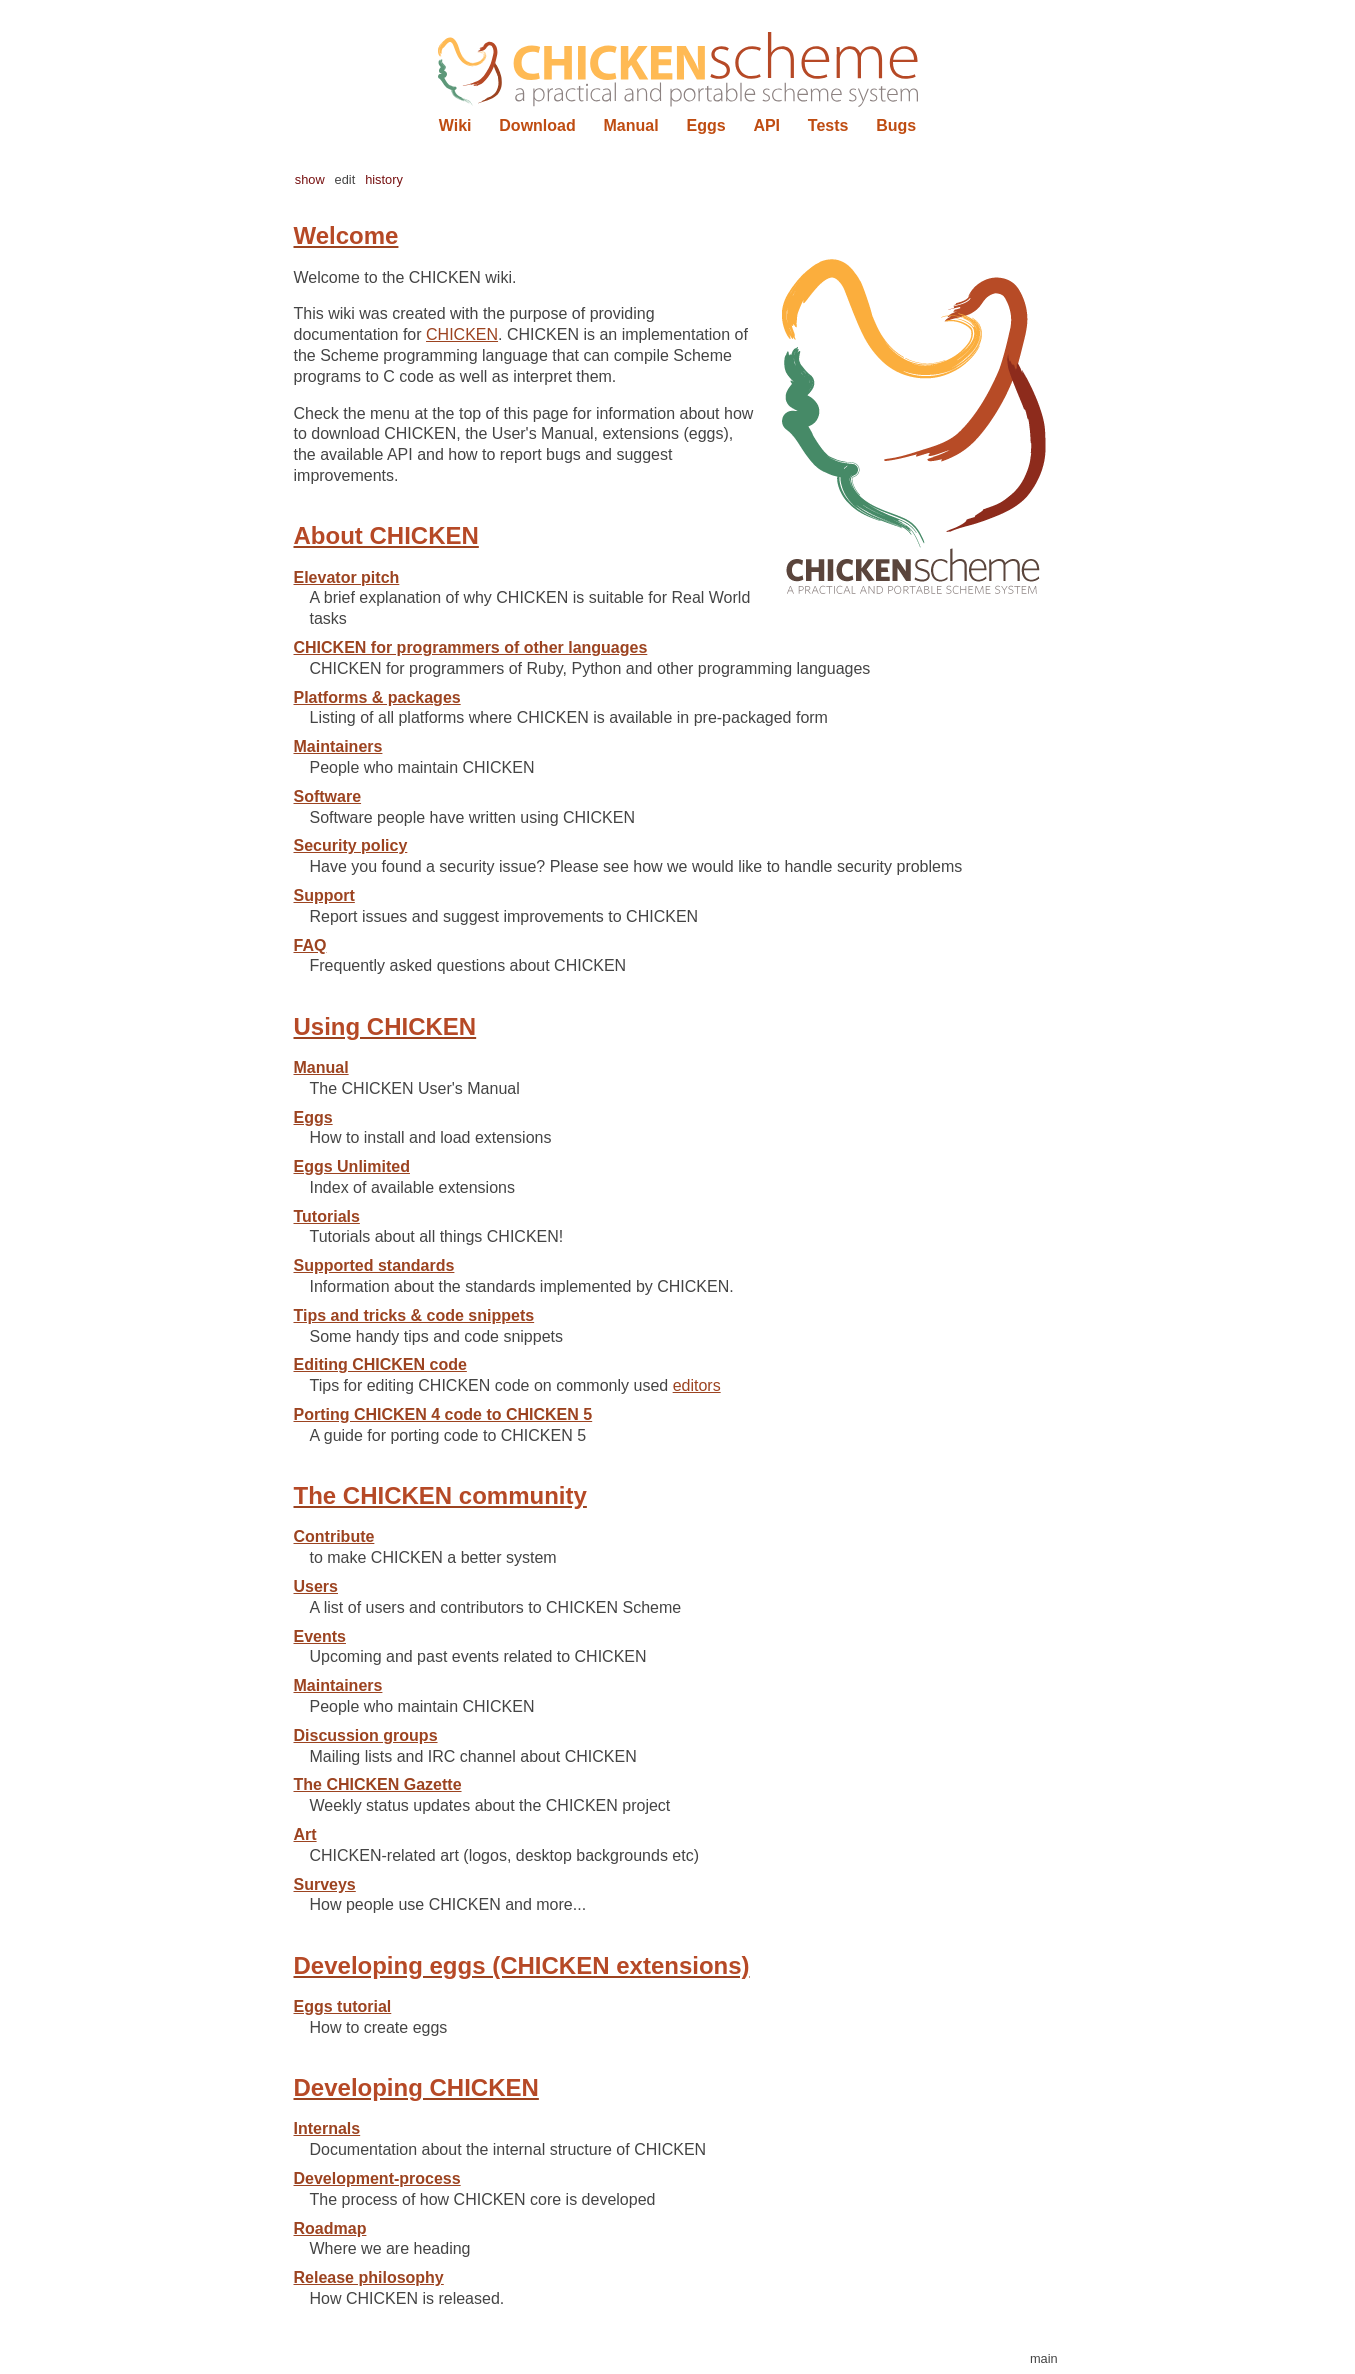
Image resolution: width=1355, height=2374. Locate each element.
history (384, 179)
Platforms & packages (377, 697)
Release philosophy (369, 2277)
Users (316, 1586)
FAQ (310, 945)
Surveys (325, 1884)
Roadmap (330, 2228)
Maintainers (338, 746)
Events (320, 1636)
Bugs (896, 125)
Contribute (334, 1536)
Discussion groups (366, 1735)
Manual (631, 125)
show (310, 179)
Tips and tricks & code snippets (414, 1315)
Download (537, 125)
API (766, 125)
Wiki (455, 125)
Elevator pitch (347, 577)
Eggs (705, 125)
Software (328, 796)
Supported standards (374, 1265)
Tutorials (327, 1216)
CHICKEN (462, 334)
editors (697, 1385)
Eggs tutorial (343, 2006)
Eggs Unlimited (352, 1166)
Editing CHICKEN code (380, 1364)
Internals (327, 2128)
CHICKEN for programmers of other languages (471, 647)
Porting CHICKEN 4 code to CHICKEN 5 (443, 1414)
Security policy (351, 845)
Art (305, 1834)
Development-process (377, 2178)
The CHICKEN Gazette (378, 1784)
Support (324, 895)
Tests (828, 125)
